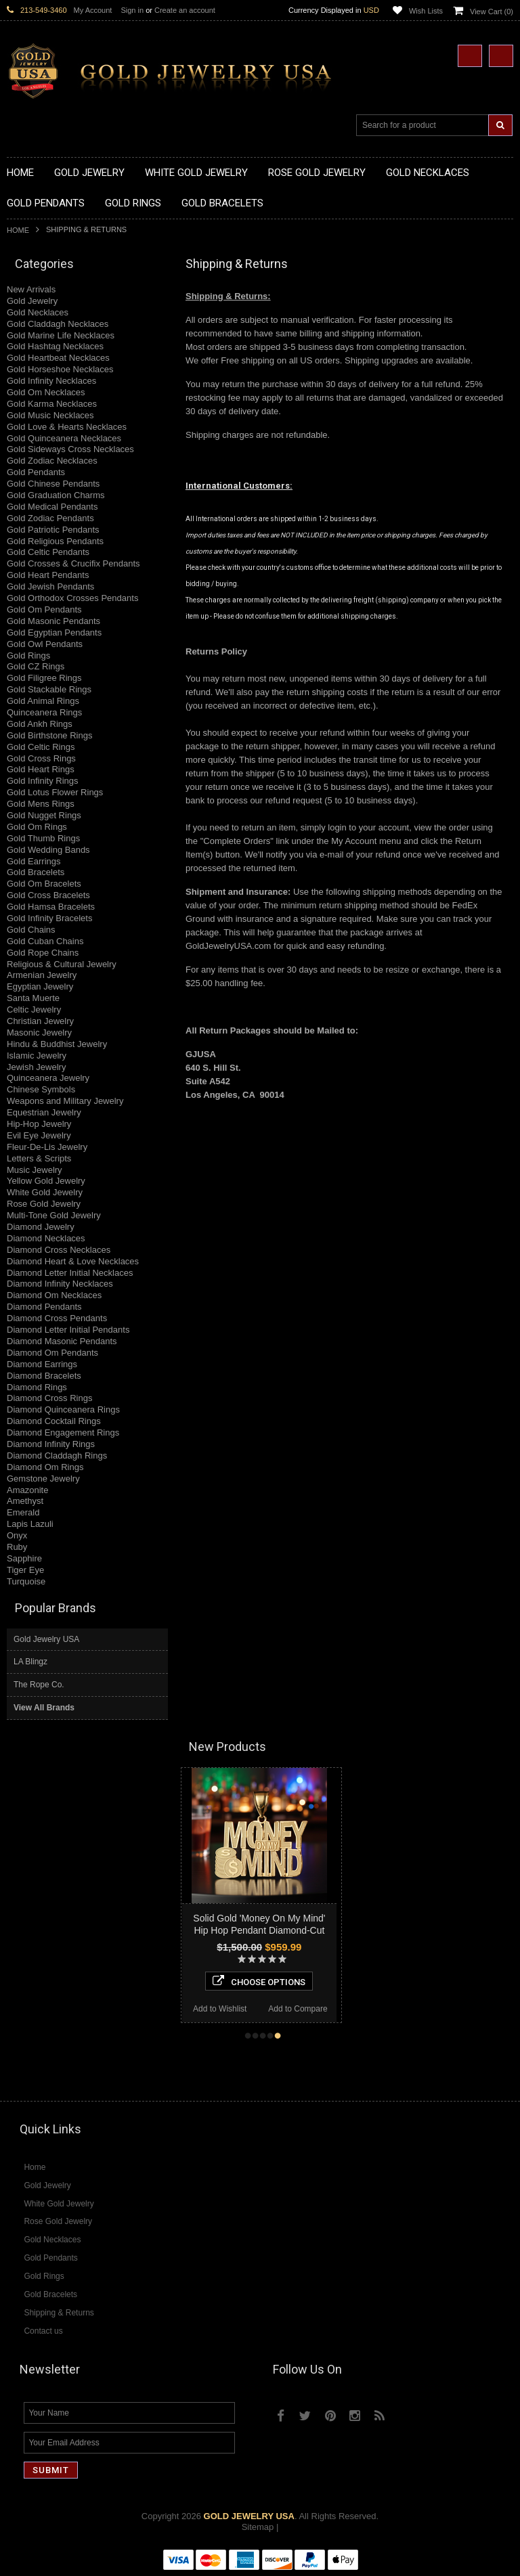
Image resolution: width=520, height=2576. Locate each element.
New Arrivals (31, 289)
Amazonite (27, 1490)
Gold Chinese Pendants (53, 484)
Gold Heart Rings (40, 769)
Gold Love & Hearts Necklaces (67, 427)
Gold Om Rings (37, 827)
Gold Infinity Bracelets (49, 918)
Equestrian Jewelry (44, 1112)
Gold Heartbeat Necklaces (58, 358)
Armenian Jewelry (42, 975)
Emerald (23, 1512)
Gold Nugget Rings (44, 815)
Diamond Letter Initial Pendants (68, 1330)
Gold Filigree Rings (44, 678)
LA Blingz (30, 1661)
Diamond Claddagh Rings (57, 1455)
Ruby (17, 1547)
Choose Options (286, 1981)
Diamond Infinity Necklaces (60, 1284)
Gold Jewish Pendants (50, 586)
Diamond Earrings (42, 1364)
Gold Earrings (33, 861)
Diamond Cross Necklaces (58, 1250)
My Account (93, 10)
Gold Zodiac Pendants (50, 518)
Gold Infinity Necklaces (51, 381)
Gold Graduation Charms (56, 495)
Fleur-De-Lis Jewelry (47, 1147)
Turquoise (26, 1581)
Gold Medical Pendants (52, 507)
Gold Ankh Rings (39, 724)
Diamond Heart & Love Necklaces (73, 1261)
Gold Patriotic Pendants (53, 530)
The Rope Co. (39, 1684)
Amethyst (25, 1501)
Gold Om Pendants (44, 609)
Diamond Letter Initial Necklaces (70, 1273)
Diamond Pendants (44, 1307)
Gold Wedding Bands (48, 850)
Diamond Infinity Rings (51, 1444)
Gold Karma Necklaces (52, 404)
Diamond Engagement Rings (63, 1432)
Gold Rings (28, 655)
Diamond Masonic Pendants (62, 1341)
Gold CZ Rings (35, 666)
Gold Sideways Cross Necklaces (70, 449)
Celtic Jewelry (34, 1009)
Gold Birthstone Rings (49, 735)
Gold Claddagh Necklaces (57, 324)
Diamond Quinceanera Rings (63, 1409)
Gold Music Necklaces (50, 415)
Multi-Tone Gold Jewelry (54, 1215)
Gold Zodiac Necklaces (52, 461)
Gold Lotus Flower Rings (55, 792)
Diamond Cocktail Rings (54, 1421)
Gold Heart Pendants (48, 575)
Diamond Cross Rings (49, 1398)
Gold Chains (31, 930)
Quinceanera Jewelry (48, 1078)
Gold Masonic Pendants (53, 621)
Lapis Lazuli (30, 1524)
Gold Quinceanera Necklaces (64, 438)
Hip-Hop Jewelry (39, 1124)
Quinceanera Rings (44, 712)
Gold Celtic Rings (40, 747)
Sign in (132, 10)
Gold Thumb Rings (43, 838)
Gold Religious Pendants (55, 541)
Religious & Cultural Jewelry (61, 964)
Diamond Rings (37, 1387)
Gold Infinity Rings (43, 781)
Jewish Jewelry (36, 1067)
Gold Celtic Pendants (48, 552)
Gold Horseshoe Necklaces (60, 369)
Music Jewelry (34, 1170)
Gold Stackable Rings (49, 689)
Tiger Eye (25, 1570)
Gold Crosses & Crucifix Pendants (73, 563)
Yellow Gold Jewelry (46, 1181)
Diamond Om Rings (45, 1467)
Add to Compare (324, 2009)
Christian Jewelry (40, 1021)
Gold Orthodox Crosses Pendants (72, 598)
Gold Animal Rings (43, 701)
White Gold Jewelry (45, 1192)
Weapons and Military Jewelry (65, 1101)
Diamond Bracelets (44, 1376)
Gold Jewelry (32, 301)
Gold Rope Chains (43, 953)
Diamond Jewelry (40, 1227)
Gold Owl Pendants (45, 644)
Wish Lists (426, 11)
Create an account (184, 10)
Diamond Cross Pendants (57, 1318)
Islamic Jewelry (36, 1055)
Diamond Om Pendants (52, 1353)
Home (18, 230)
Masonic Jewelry (39, 1032)
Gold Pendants (36, 472)
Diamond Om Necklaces (54, 1295)
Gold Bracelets (35, 872)
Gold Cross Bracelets (48, 895)
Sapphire (24, 1558)
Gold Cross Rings (41, 758)
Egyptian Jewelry (40, 986)
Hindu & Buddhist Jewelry (57, 1044)
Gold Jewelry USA (46, 1639)
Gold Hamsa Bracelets (51, 907)
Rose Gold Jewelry (44, 1204)
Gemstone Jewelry (43, 1478)
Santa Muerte (33, 998)
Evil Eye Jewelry (39, 1135)
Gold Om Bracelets (44, 884)
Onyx (17, 1535)
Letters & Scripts (39, 1158)
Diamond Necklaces (46, 1238)
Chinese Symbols (41, 1089)
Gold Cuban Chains (45, 941)
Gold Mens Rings (40, 804)
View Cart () (491, 11)
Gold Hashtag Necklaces (55, 346)
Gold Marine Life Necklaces (60, 335)
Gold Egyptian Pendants (54, 632)
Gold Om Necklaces (46, 392)
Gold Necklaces (37, 312)
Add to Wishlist (247, 2009)
